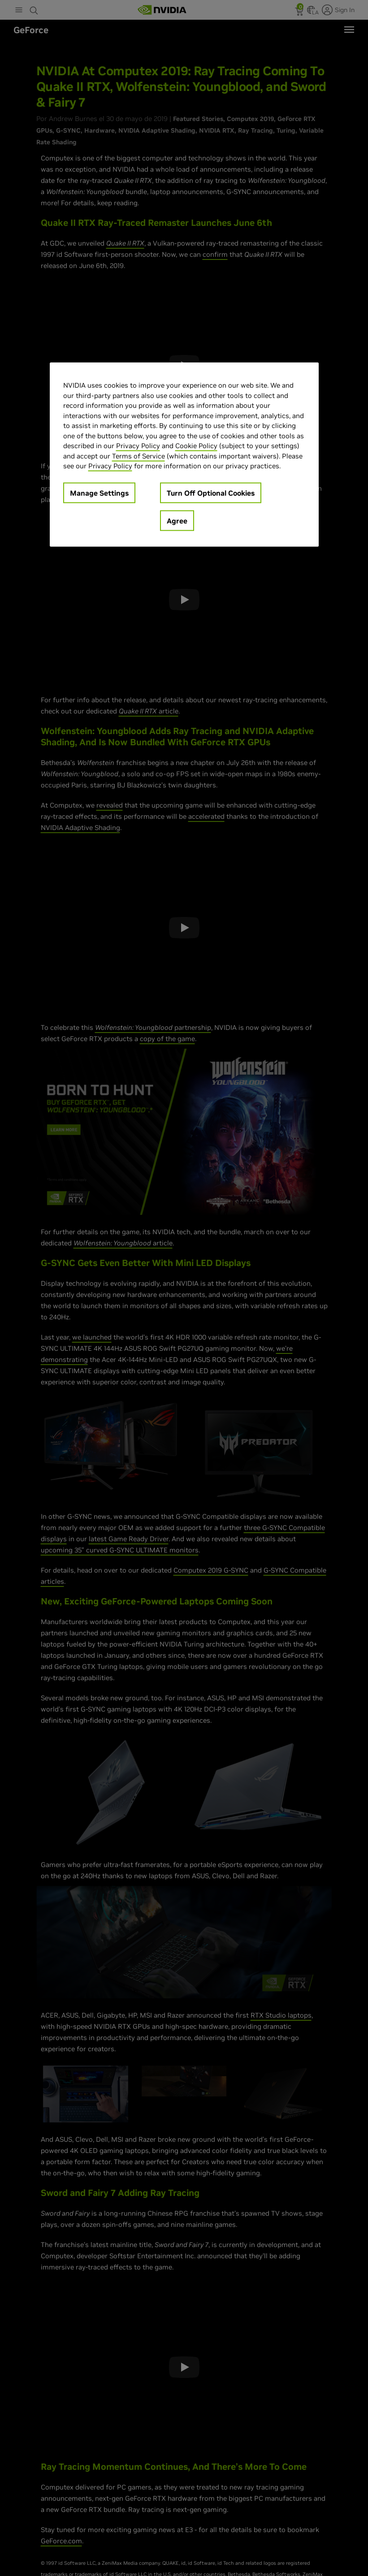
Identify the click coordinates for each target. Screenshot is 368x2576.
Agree (177, 520)
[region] (184, 455)
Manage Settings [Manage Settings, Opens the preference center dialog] (99, 492)
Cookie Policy (196, 445)
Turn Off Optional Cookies (211, 492)
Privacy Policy (138, 445)
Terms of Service (138, 455)
